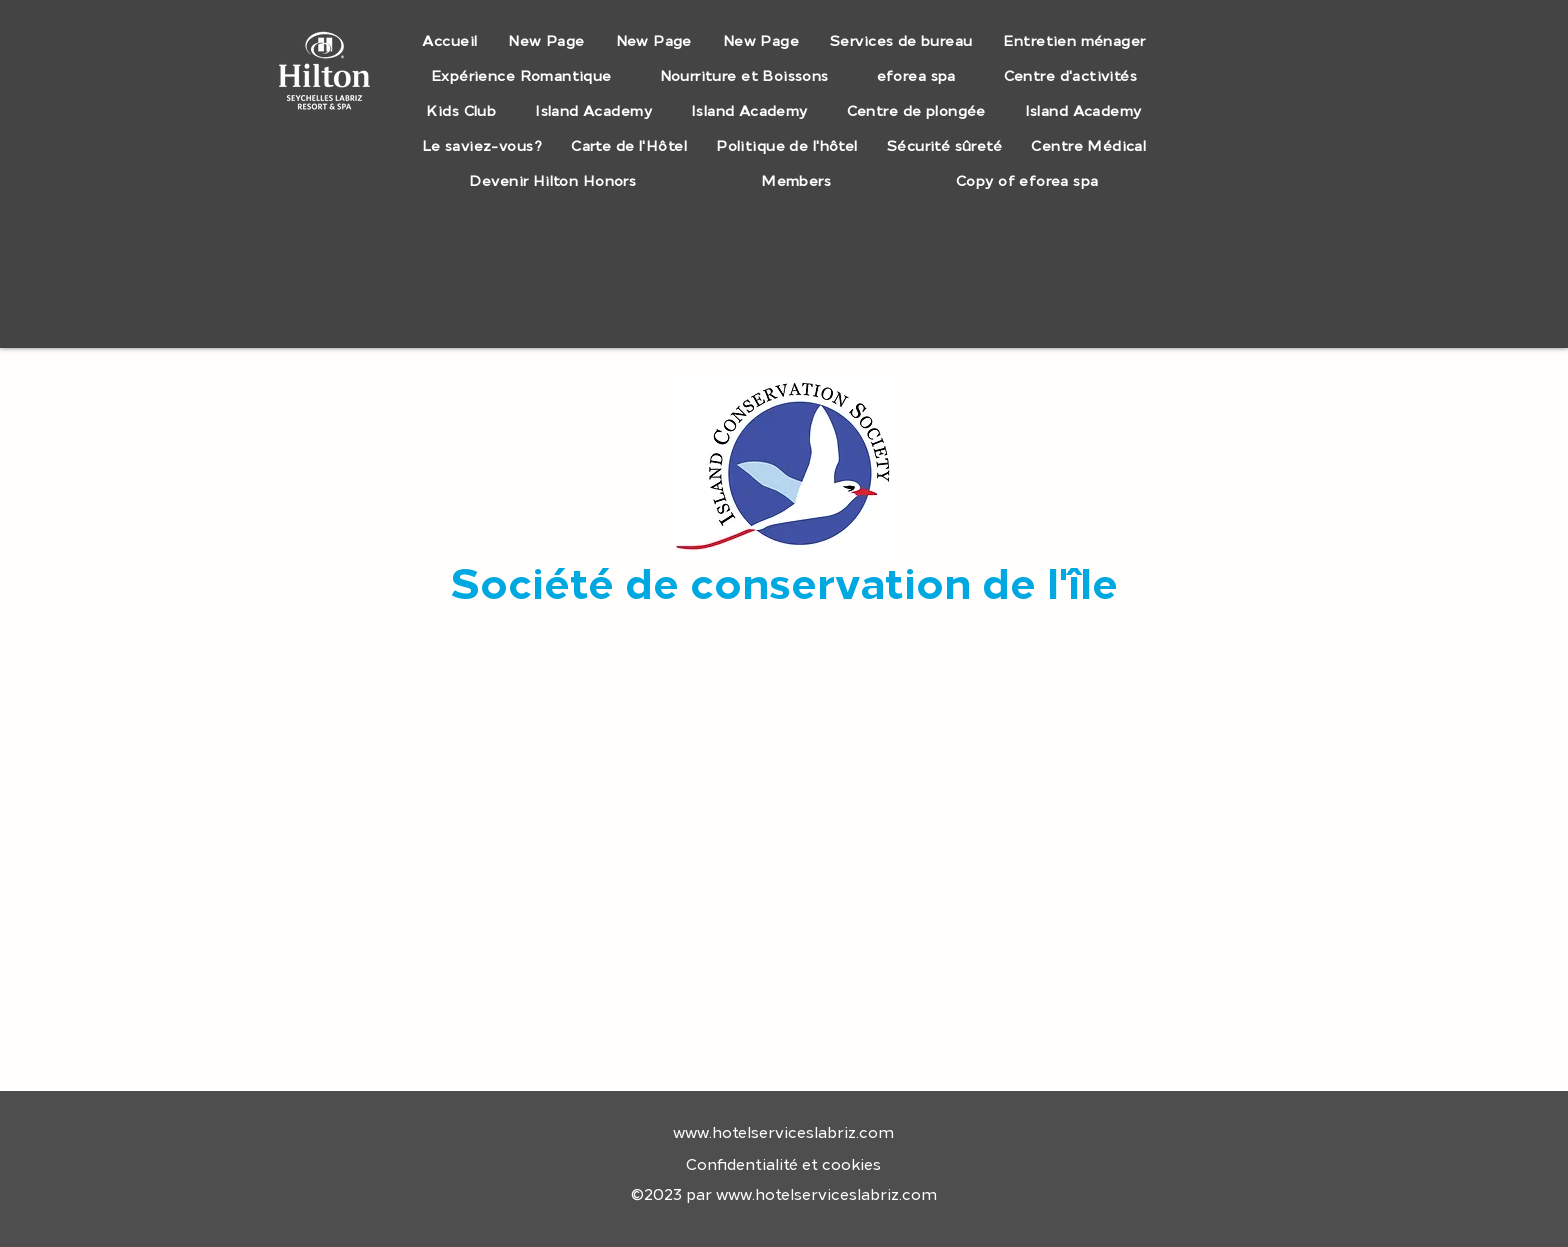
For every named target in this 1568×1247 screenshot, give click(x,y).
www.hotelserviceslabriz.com (783, 1133)
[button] (901, 41)
